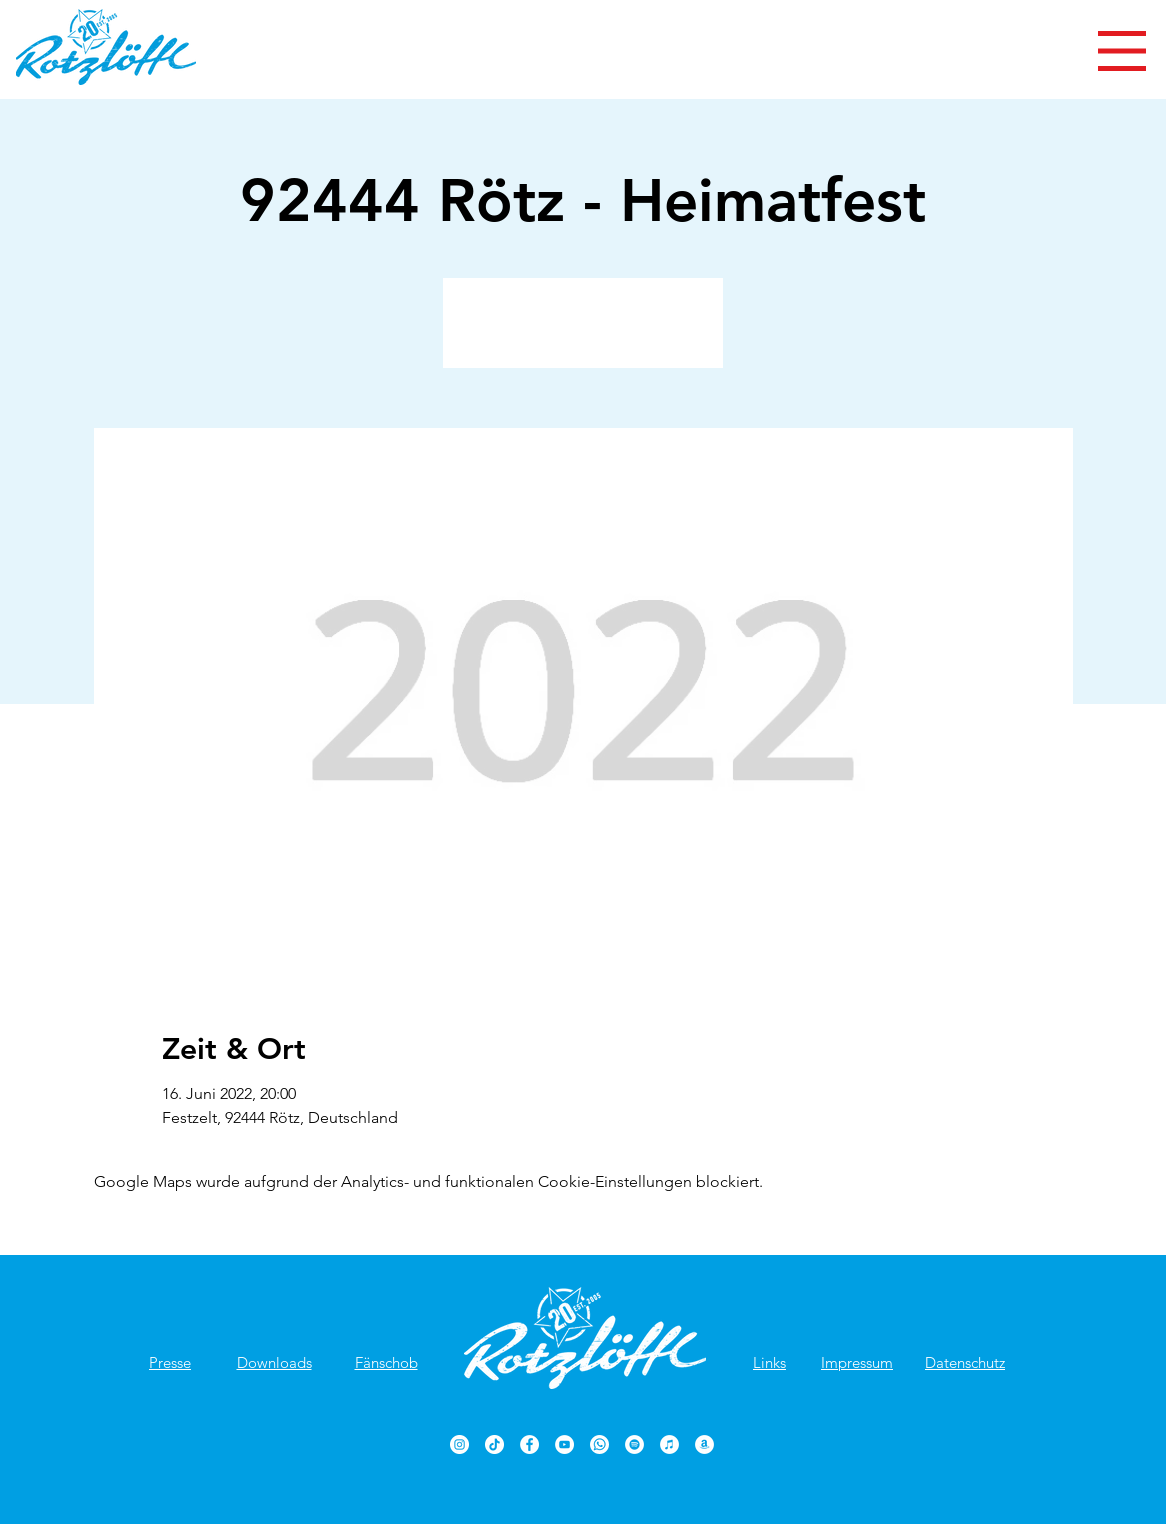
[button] (1122, 51)
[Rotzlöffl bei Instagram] (459, 1444)
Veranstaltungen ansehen (583, 334)
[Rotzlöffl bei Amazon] (704, 1444)
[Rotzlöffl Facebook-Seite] (529, 1444)
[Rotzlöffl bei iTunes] (669, 1444)
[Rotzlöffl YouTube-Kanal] (564, 1444)
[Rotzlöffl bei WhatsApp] (599, 1444)
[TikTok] (494, 1444)
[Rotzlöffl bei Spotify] (634, 1444)
